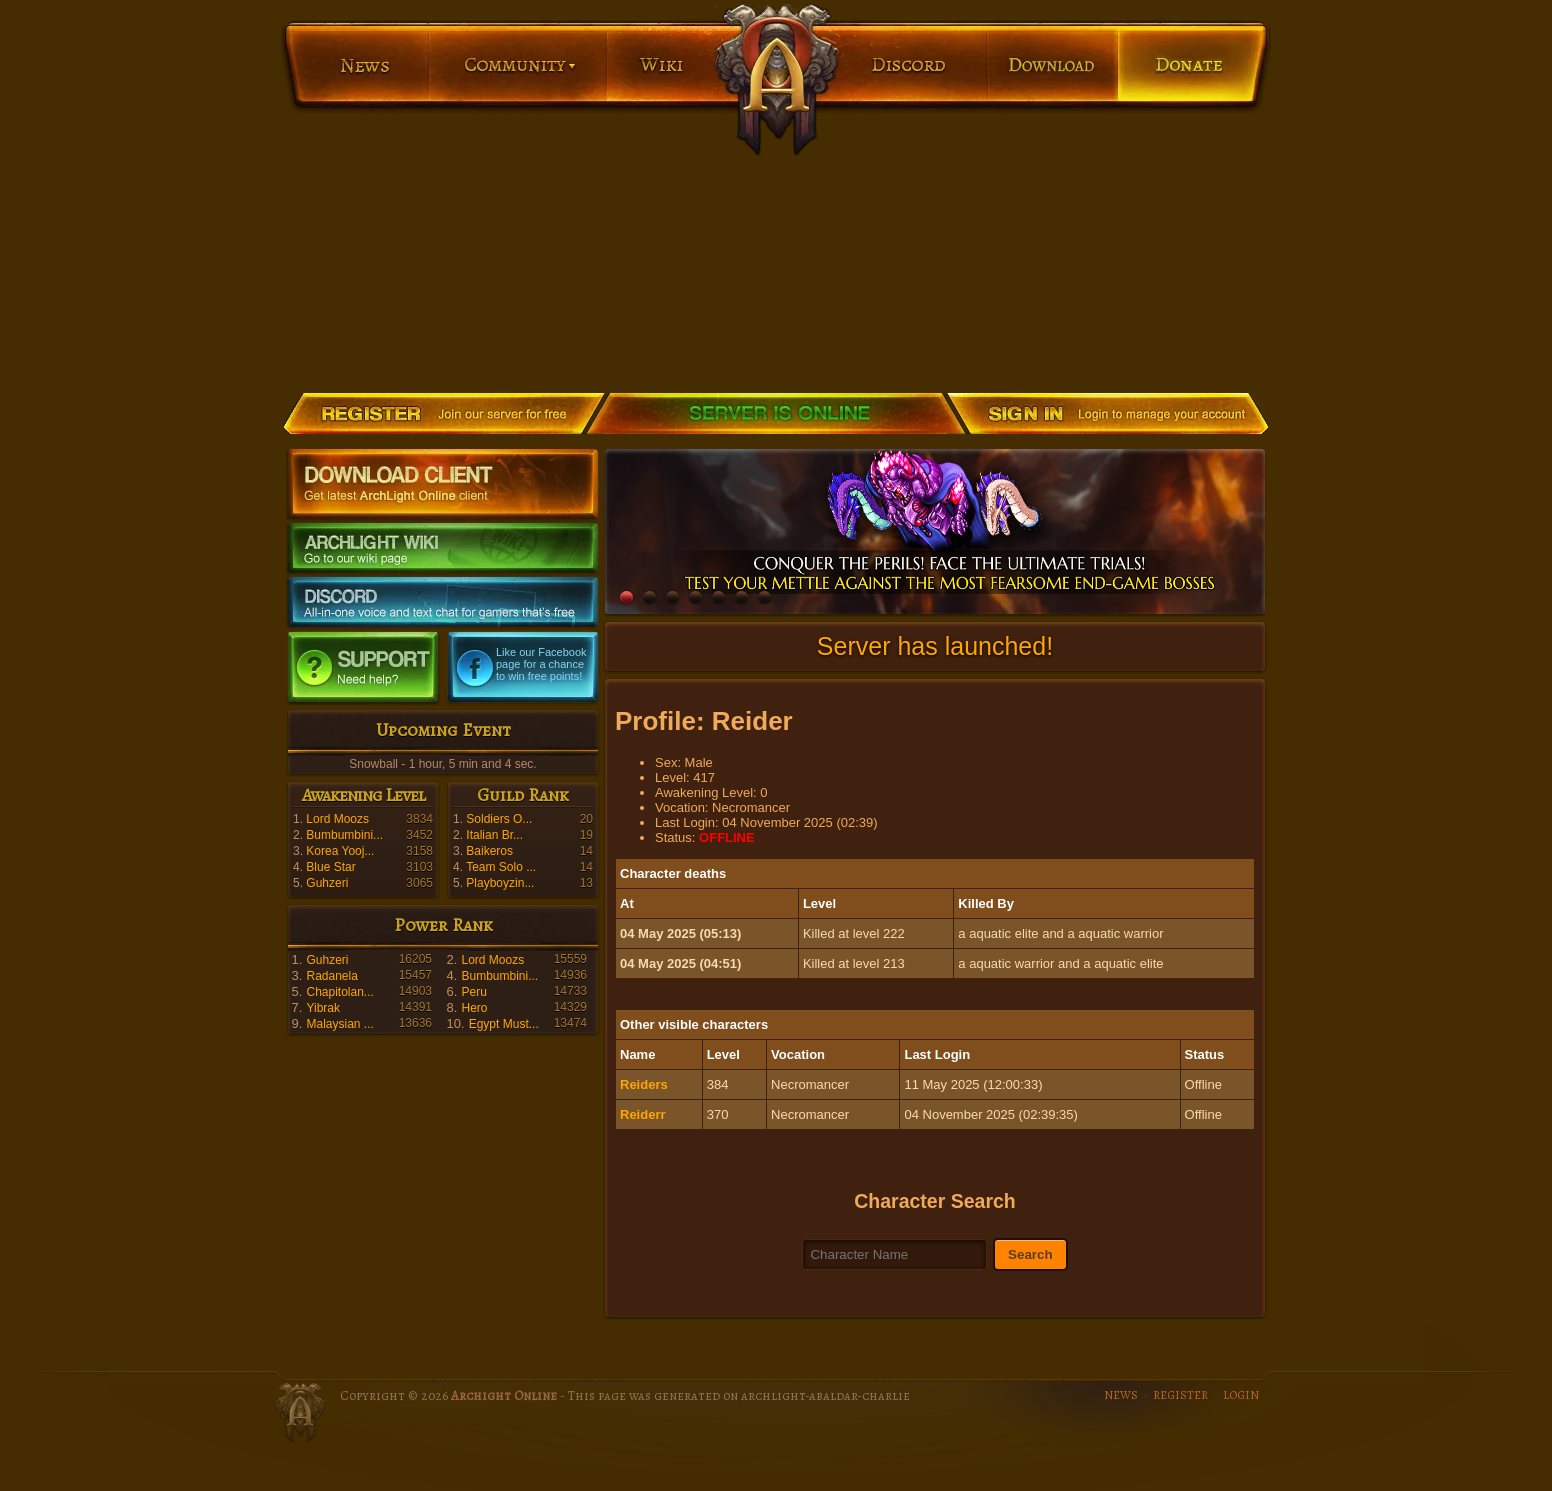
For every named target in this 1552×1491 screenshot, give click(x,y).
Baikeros (489, 851)
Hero (474, 1008)
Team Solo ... (501, 867)
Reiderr (643, 1114)
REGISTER (1180, 1395)
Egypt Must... (504, 1024)
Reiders (644, 1084)
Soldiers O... (499, 819)
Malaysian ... (339, 1024)
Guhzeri (327, 883)
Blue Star (330, 867)
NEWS (1121, 1395)
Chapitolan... (339, 992)
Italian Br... (494, 835)
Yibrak (323, 1008)
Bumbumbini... (344, 835)
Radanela (331, 976)
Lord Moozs (337, 819)
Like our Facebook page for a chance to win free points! (541, 664)
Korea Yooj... (340, 851)
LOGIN (1241, 1395)
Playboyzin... (500, 883)
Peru (473, 992)
